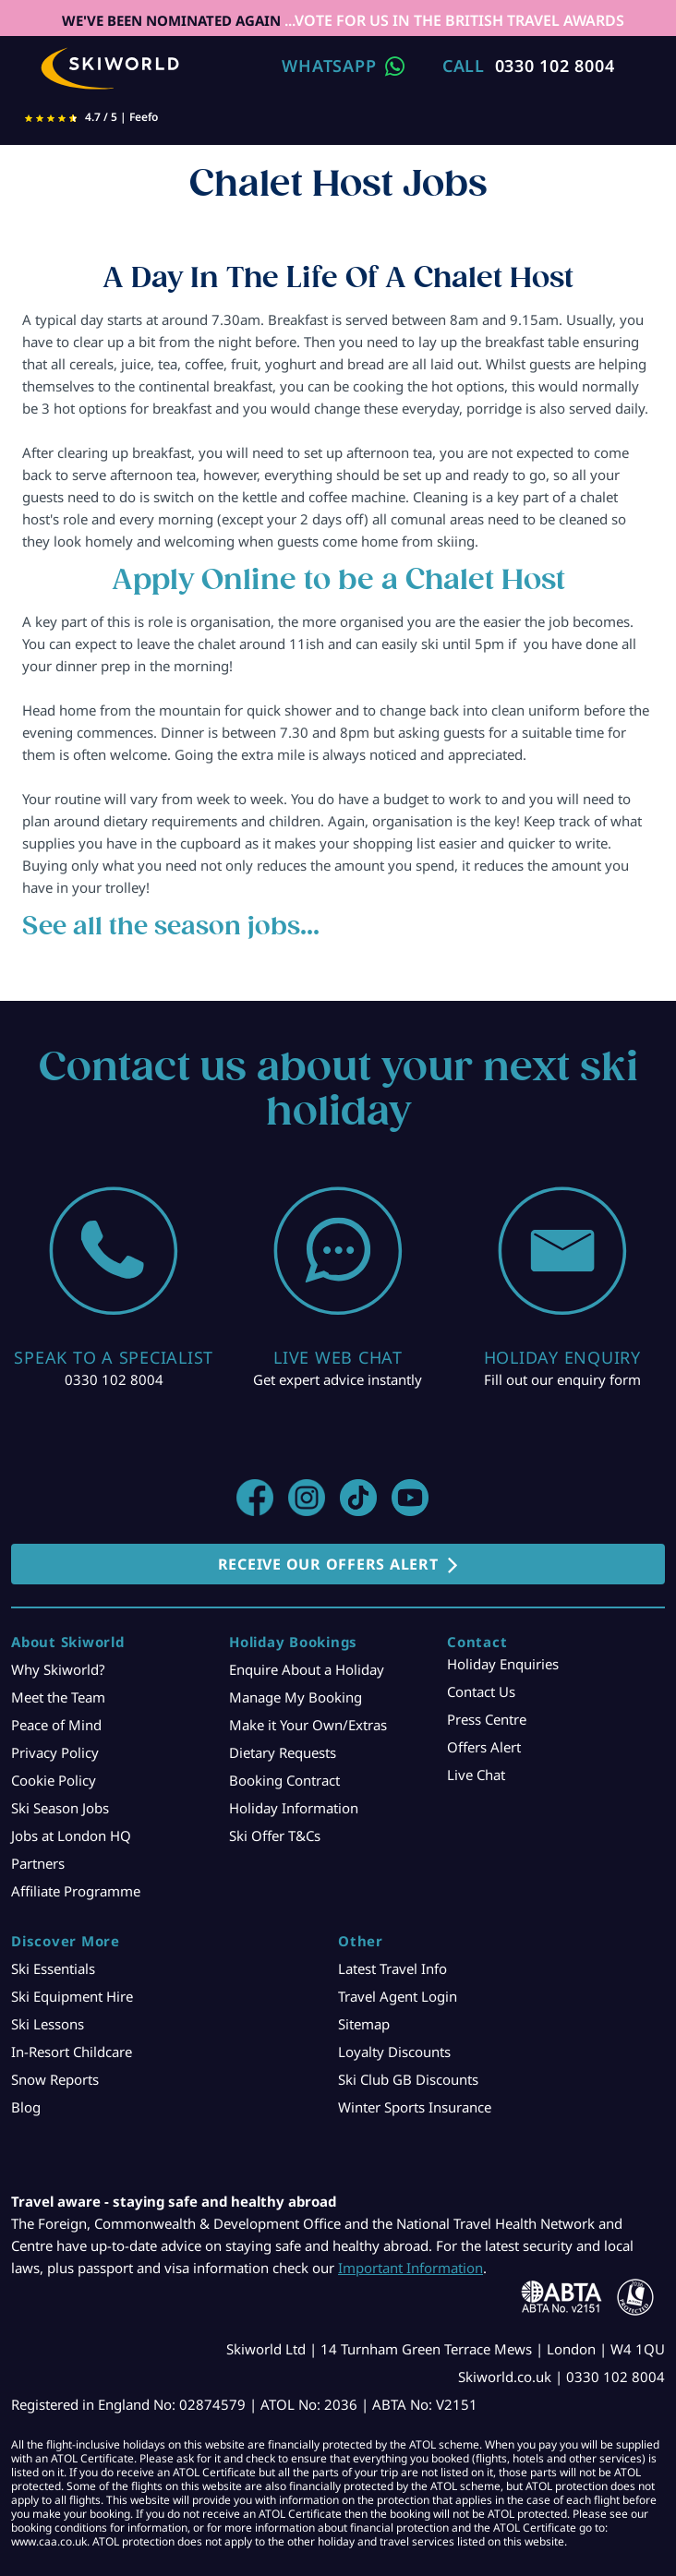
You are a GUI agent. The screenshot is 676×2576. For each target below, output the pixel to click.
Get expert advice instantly (337, 1379)
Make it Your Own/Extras (308, 1724)
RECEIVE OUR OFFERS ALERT (328, 1564)
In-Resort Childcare (71, 2051)
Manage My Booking (295, 1697)
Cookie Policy (53, 1780)
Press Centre (486, 1719)
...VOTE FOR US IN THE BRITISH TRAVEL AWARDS (452, 20)
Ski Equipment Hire (72, 1996)
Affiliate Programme (75, 1891)
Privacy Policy (55, 1752)
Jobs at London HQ (71, 1835)
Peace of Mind (56, 1724)
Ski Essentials (53, 1968)
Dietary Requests (282, 1752)
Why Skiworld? (58, 1669)
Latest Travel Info (392, 1968)
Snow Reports (55, 2079)
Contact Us (481, 1691)
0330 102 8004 (555, 65)
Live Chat (476, 1774)
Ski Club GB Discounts (408, 2079)
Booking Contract (284, 1780)
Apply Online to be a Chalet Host (338, 579)
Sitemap (364, 2024)
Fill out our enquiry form (562, 1379)
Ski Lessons (47, 2024)
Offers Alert (484, 1747)
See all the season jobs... (171, 926)
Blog (26, 2107)
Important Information (410, 2267)
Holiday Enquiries (503, 1664)
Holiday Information (293, 1808)
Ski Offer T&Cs (274, 1835)
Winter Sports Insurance (414, 2107)
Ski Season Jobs (60, 1808)
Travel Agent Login (397, 1996)
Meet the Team (58, 1697)
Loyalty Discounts (394, 2051)
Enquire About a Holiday (306, 1669)
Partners (38, 1863)
